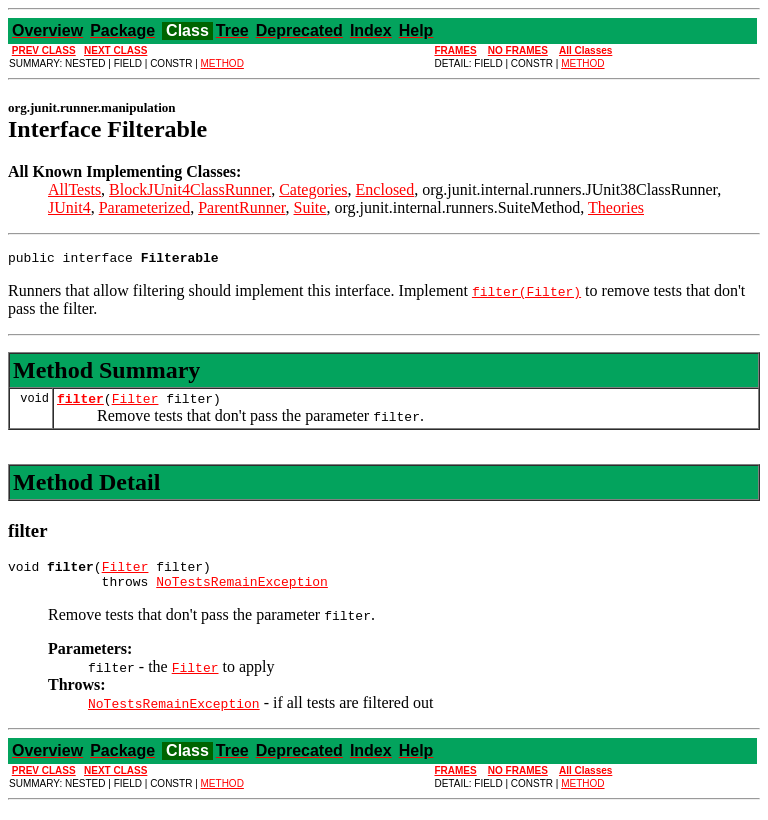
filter (80, 404)
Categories (313, 189)
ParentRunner (241, 207)
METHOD (222, 63)
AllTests (74, 189)
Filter (135, 404)
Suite (310, 207)
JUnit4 (69, 207)
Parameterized (145, 207)
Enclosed (385, 189)
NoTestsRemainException (242, 593)
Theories (616, 207)
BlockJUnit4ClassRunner (190, 189)
